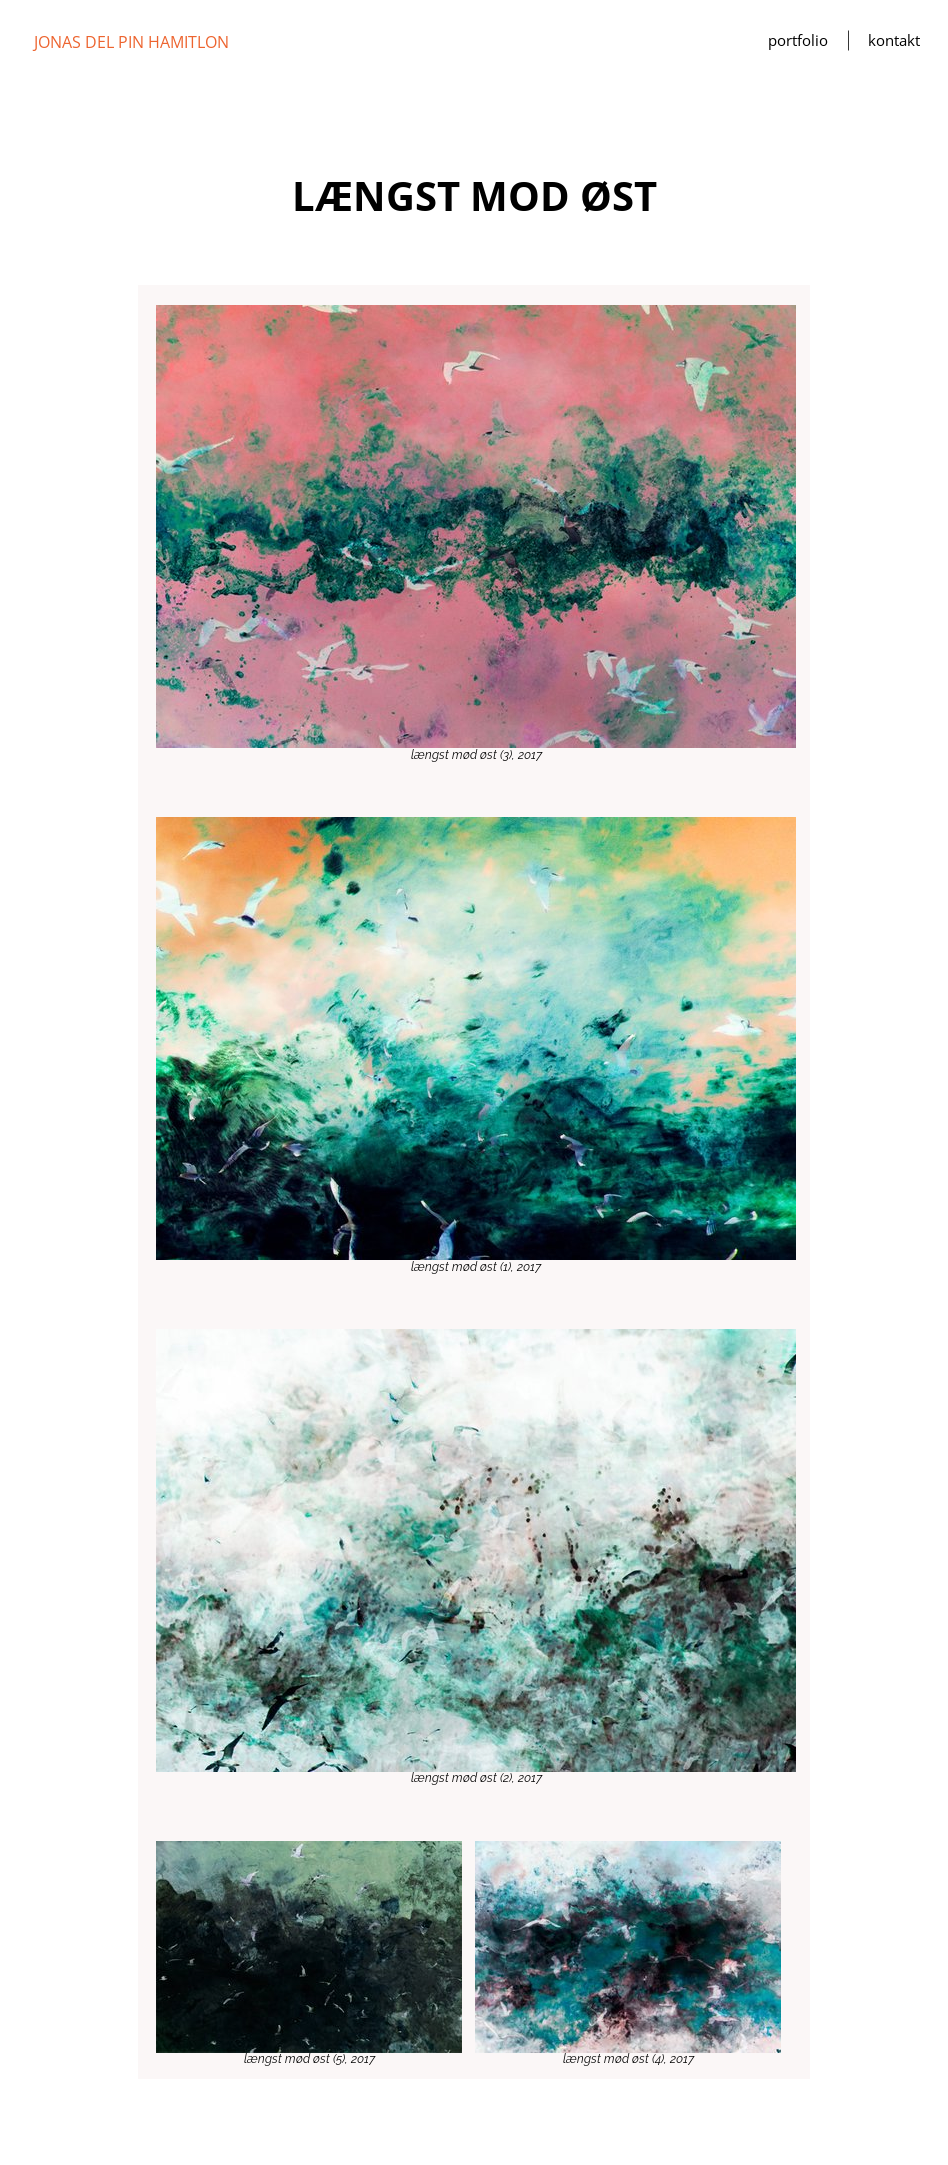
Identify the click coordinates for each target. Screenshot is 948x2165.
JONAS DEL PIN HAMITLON (131, 42)
